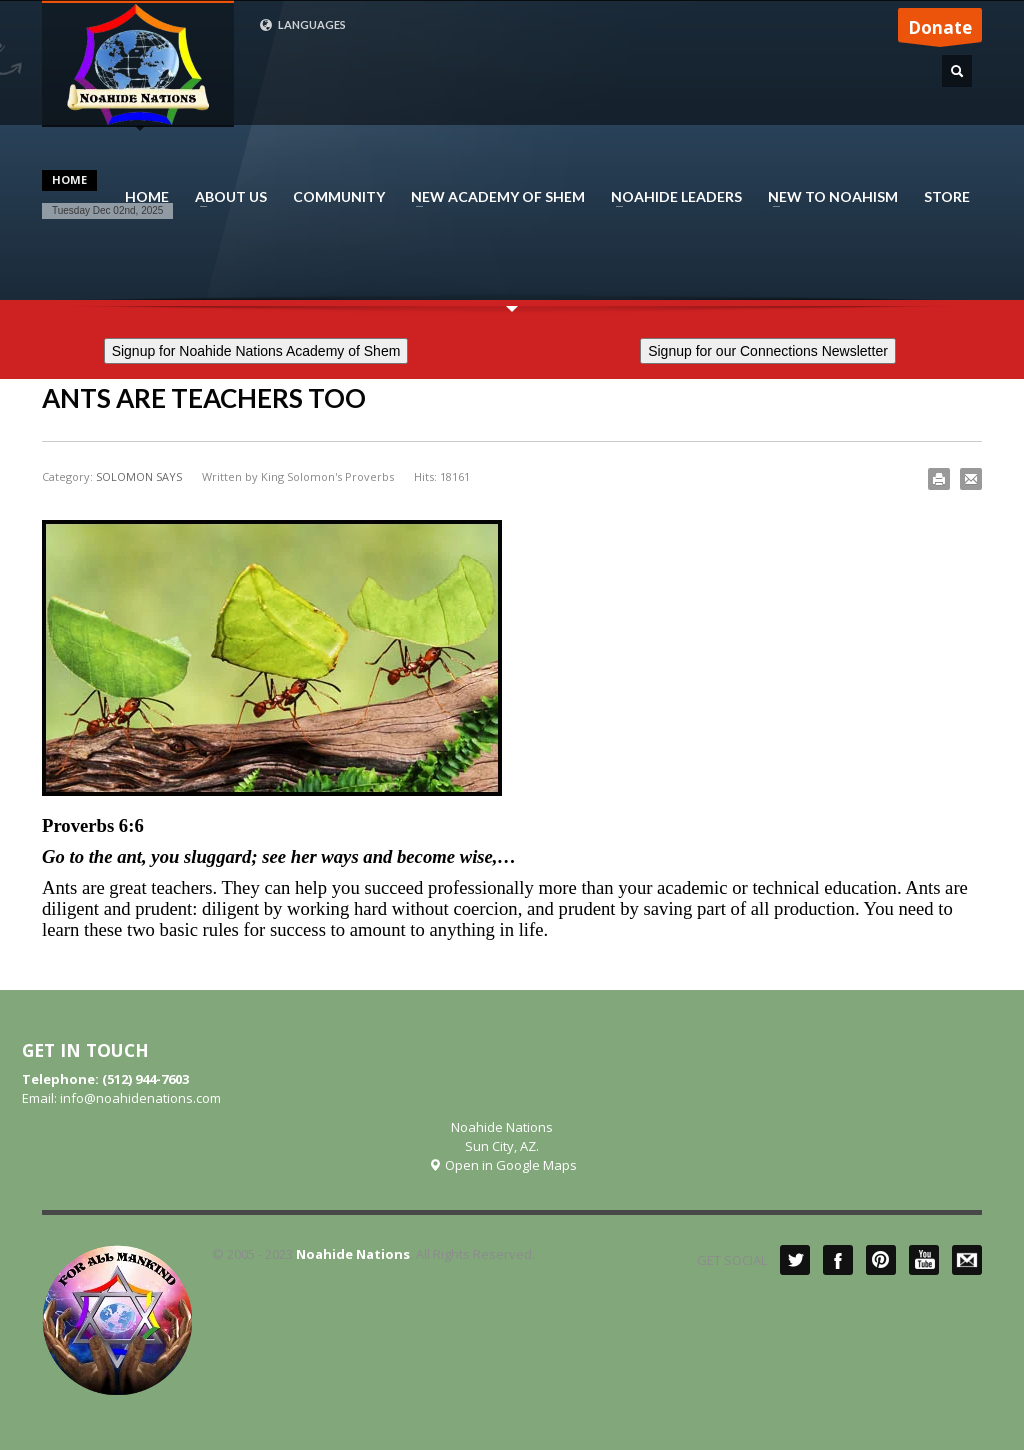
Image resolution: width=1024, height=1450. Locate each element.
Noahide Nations (353, 1254)
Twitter (795, 1260)
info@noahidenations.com (140, 1098)
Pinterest (881, 1260)
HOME (147, 197)
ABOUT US (225, 197)
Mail (967, 1260)
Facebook (838, 1260)
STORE (947, 197)
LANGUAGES (302, 25)
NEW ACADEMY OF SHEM (492, 197)
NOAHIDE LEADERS (670, 197)
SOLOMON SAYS (139, 476)
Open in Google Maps (502, 1165)
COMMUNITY (339, 197)
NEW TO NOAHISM (827, 197)
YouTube (924, 1260)
